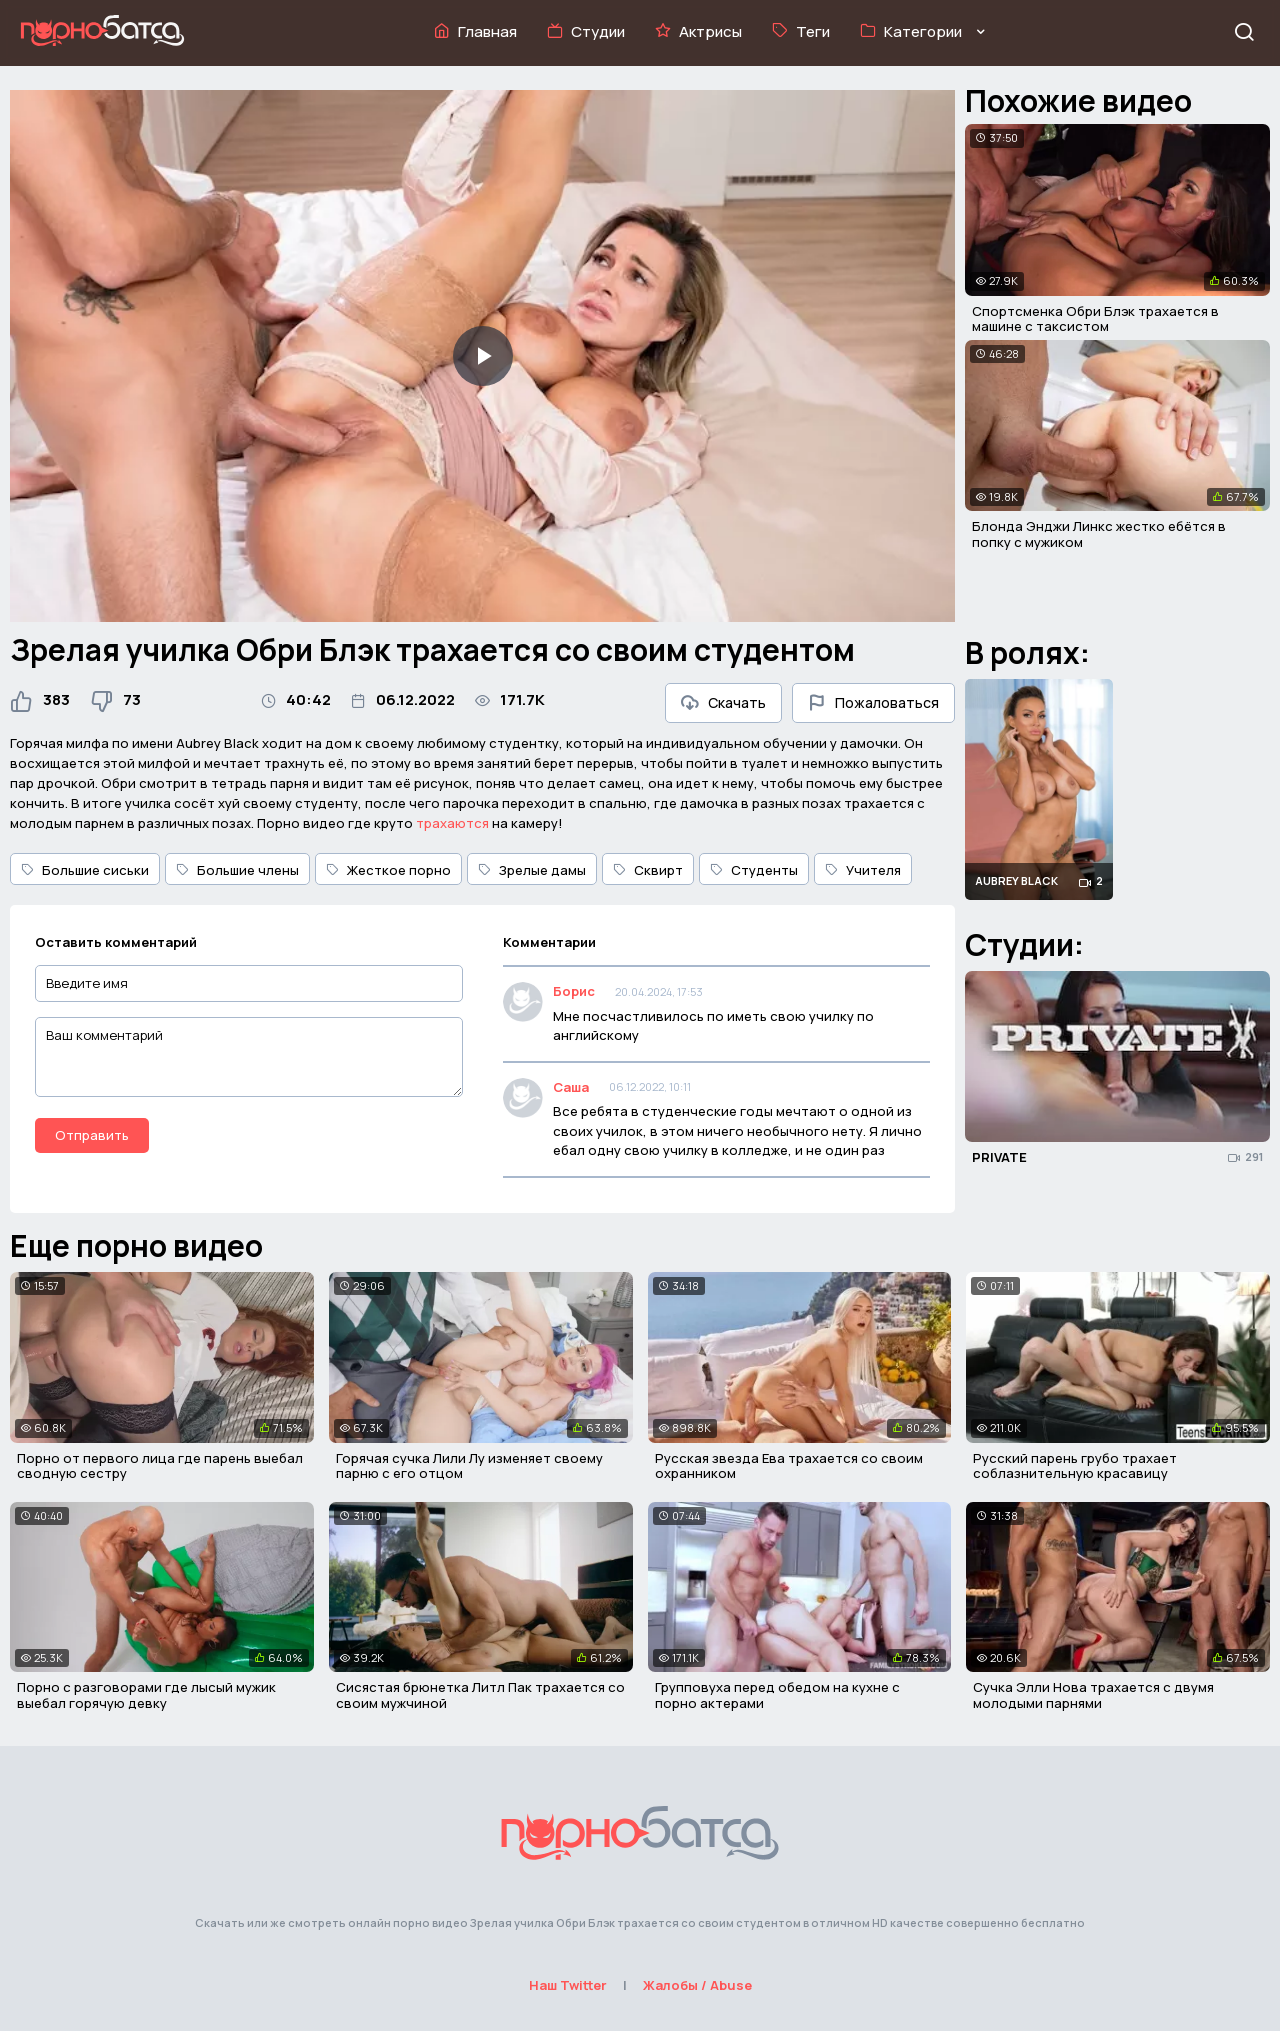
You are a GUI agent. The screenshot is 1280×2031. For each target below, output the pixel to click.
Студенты (754, 870)
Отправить (92, 1135)
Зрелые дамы (532, 870)
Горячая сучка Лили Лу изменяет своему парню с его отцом (469, 1466)
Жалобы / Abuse (697, 1985)
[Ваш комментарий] (249, 1057)
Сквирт (648, 870)
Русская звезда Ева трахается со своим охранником (789, 1466)
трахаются (452, 823)
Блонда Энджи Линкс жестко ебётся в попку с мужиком (1099, 534)
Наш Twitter (568, 1985)
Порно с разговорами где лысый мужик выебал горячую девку (146, 1695)
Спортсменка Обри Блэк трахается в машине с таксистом (1095, 319)
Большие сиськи (85, 870)
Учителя (863, 870)
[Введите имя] (249, 983)
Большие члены (237, 870)
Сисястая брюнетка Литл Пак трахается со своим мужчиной (480, 1695)
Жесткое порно (388, 870)
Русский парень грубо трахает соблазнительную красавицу (1075, 1466)
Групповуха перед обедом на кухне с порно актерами (777, 1695)
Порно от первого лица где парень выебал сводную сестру (160, 1466)
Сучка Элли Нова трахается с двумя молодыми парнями (1093, 1695)
